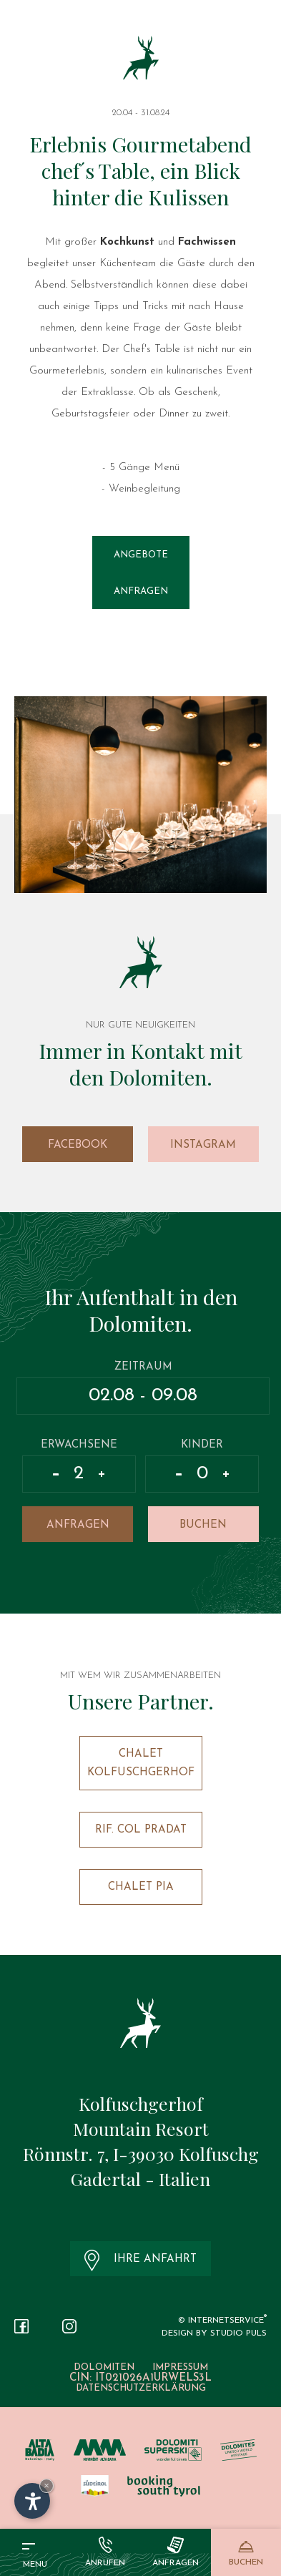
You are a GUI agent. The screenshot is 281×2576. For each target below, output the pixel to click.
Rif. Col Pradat (141, 1830)
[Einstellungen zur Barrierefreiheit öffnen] (32, 2501)
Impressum (180, 2367)
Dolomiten (104, 2367)
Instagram (203, 1145)
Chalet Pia (141, 1887)
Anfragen (141, 591)
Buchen (203, 1525)
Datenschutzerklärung (141, 2388)
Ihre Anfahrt (140, 2260)
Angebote (141, 555)
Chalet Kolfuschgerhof (140, 1763)
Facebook (77, 1145)
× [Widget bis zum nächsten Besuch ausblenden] (46, 2485)
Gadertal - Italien (140, 2178)
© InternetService (222, 2320)
